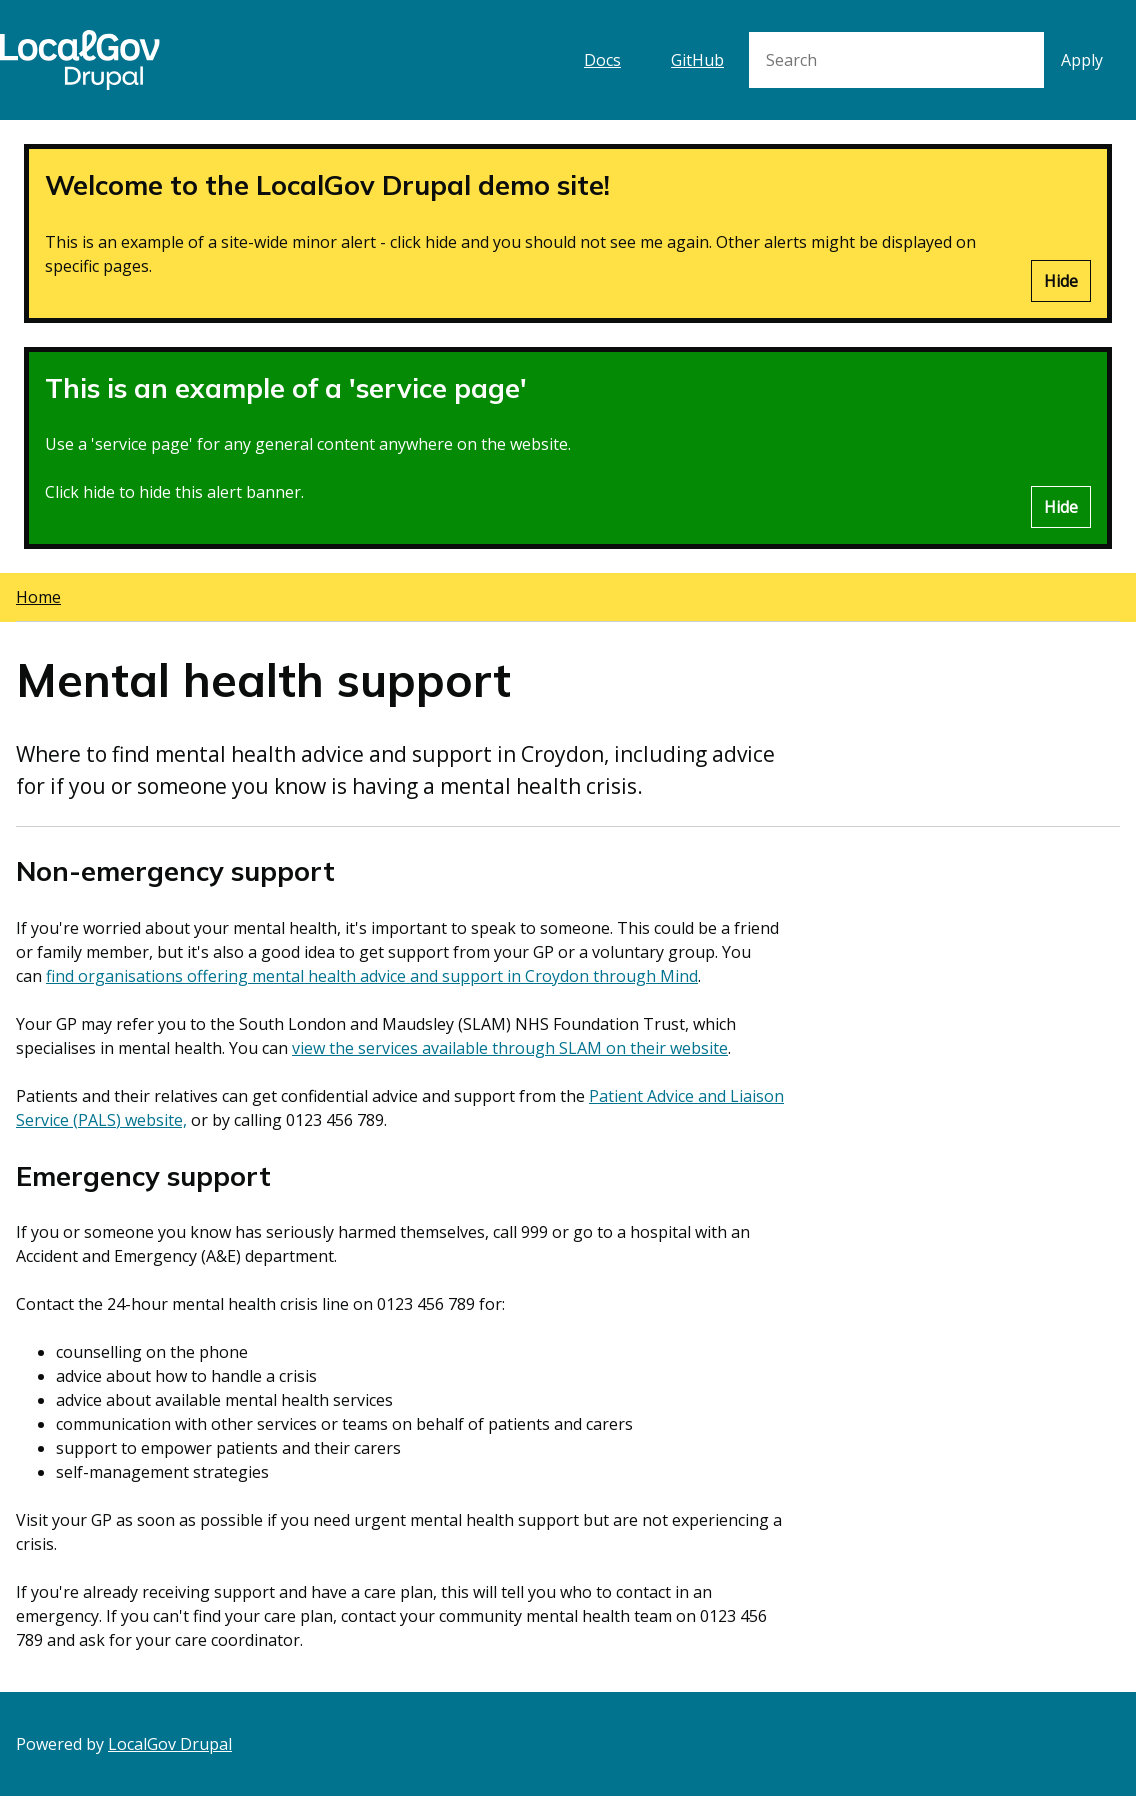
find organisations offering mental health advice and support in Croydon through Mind (372, 976)
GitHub (697, 60)
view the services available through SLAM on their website (510, 1048)
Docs (602, 60)
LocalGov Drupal (170, 1744)
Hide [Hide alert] (1061, 281)
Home (38, 597)
